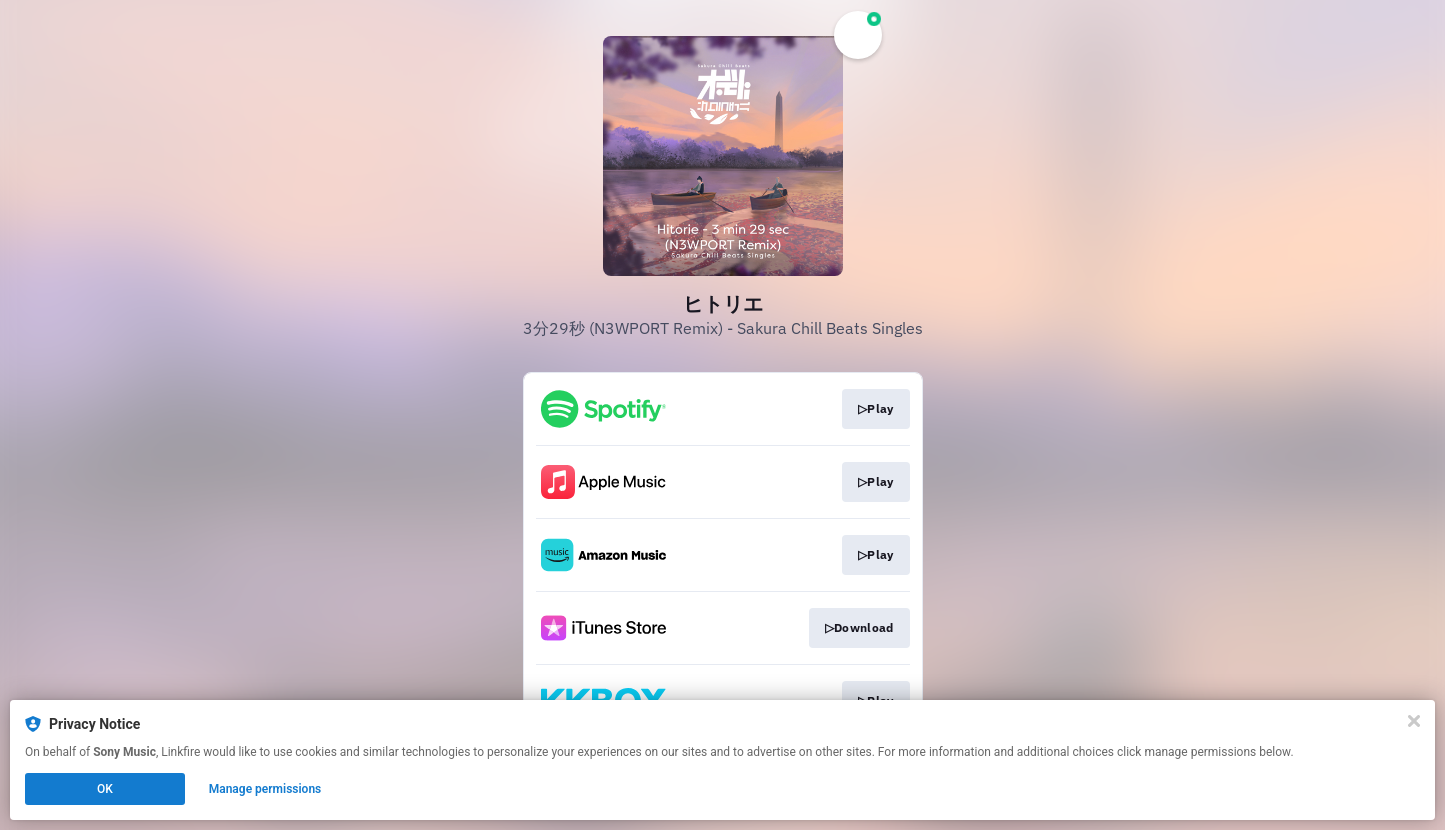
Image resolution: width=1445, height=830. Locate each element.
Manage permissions (265, 789)
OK (105, 789)
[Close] (1414, 721)
